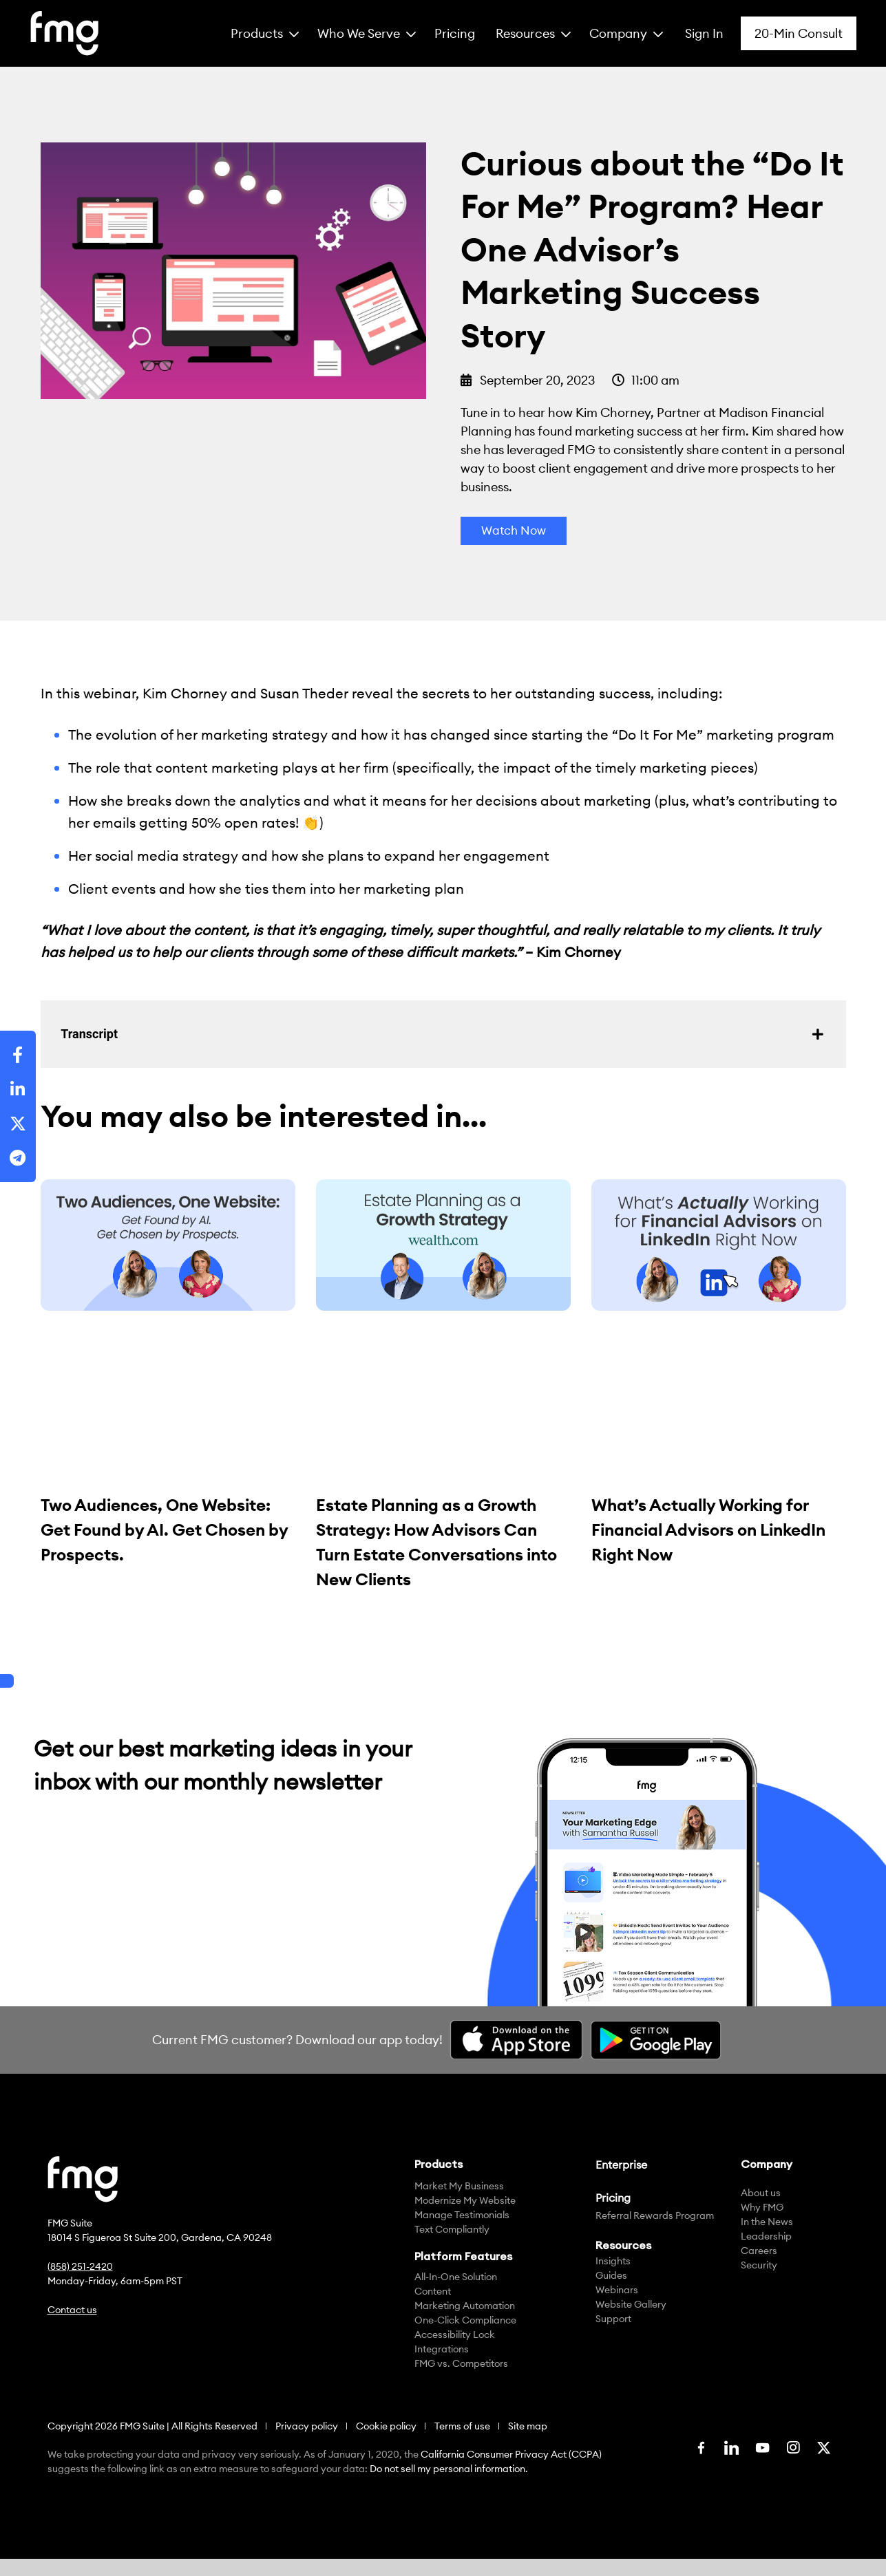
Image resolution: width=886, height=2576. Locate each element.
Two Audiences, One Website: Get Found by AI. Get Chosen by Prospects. (164, 1530)
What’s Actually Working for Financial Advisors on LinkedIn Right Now (708, 1530)
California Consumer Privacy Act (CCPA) (511, 2455)
